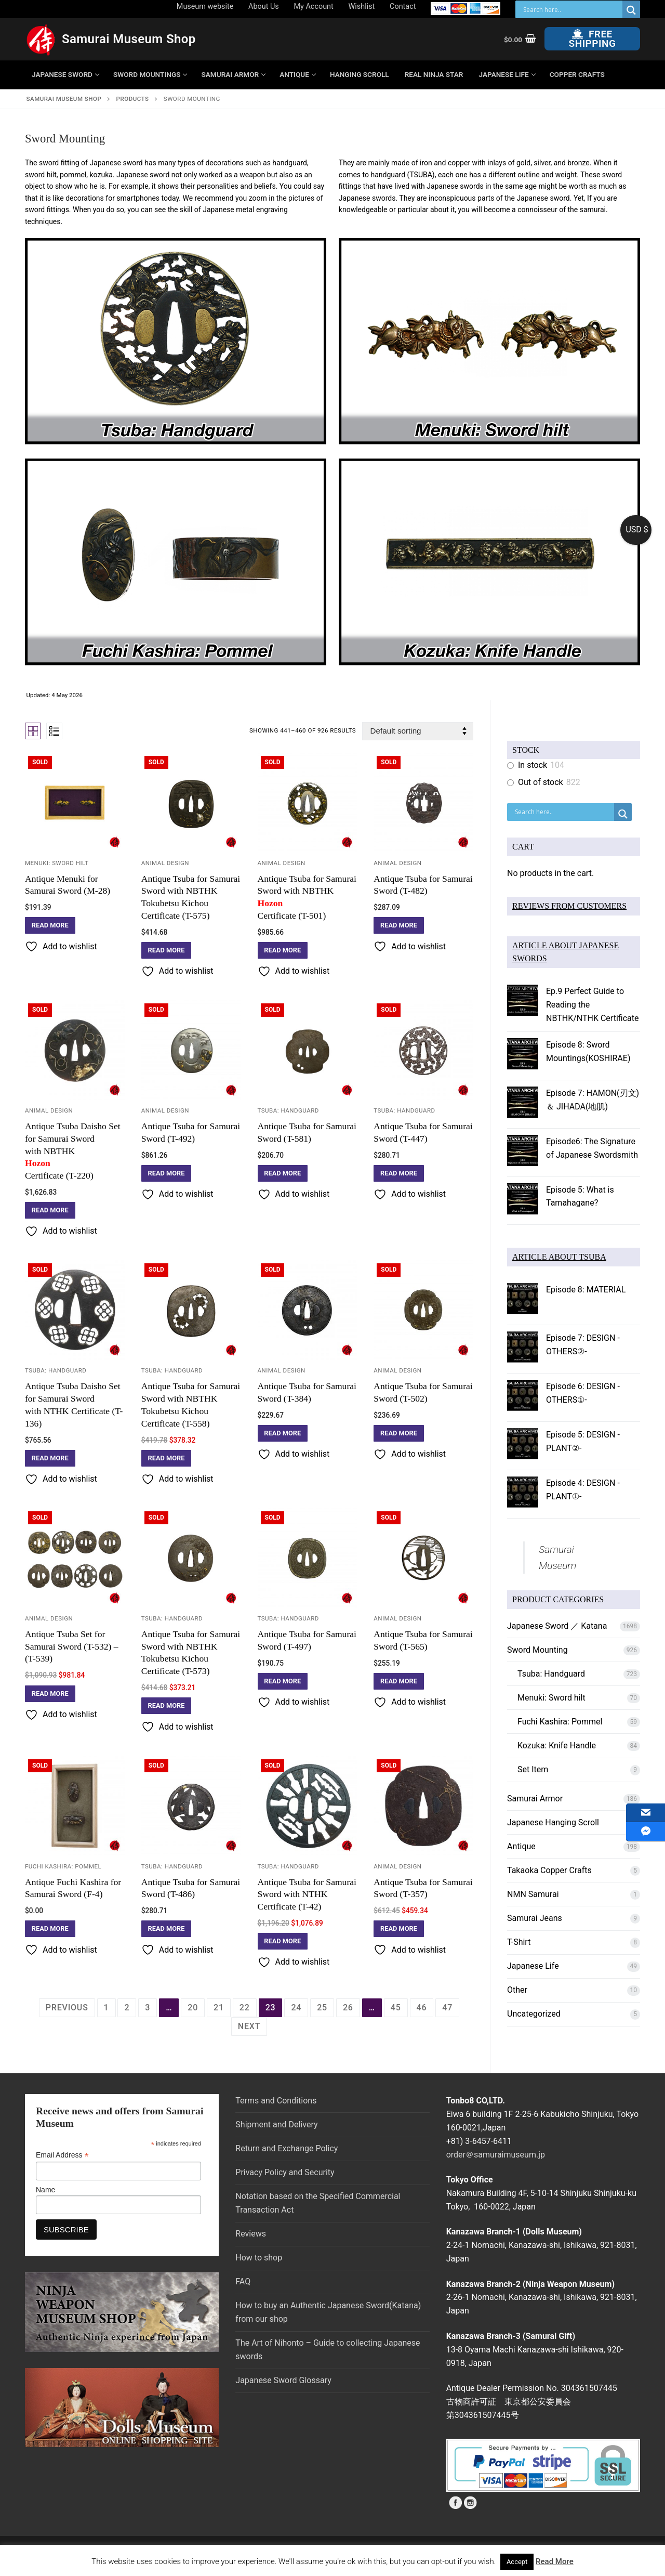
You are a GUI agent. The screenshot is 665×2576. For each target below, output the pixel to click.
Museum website (205, 6)
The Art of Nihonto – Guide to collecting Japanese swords (327, 2349)
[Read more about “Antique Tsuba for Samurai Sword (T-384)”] (283, 1433)
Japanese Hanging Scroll (553, 1822)
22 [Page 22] (245, 2007)
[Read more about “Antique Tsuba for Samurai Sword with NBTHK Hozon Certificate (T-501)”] (283, 950)
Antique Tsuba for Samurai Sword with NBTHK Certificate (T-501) (307, 897)
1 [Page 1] (106, 2007)
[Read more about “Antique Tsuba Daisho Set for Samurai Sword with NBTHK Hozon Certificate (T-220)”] (50, 1210)
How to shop (258, 2258)
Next (249, 2026)
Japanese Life (533, 1966)
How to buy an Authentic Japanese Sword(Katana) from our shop (328, 2312)
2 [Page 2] (126, 2007)
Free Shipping (592, 38)
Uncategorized (534, 2014)
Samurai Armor (535, 1798)
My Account (314, 6)
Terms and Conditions (275, 2101)
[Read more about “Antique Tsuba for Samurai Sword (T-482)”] (399, 925)
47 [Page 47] (447, 2007)
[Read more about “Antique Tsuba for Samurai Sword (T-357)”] (399, 1928)
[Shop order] (417, 731)
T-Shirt (518, 1942)
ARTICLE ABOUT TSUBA (559, 1256)
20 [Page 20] (193, 2007)
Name (45, 2190)
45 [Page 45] (396, 2007)
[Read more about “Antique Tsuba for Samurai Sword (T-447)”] (399, 1173)
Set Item (532, 1769)
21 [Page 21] (219, 2007)
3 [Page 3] (147, 2007)
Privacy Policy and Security (284, 2172)
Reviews (250, 2234)
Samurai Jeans (534, 1918)
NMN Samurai (533, 1894)
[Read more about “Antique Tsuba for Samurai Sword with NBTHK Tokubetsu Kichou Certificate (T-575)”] (166, 950)
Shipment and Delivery (276, 2124)
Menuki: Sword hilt (57, 863)
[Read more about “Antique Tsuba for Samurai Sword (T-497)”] (283, 1681)
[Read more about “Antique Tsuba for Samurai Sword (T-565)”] (399, 1681)
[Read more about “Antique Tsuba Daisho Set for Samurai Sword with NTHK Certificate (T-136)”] (50, 1458)
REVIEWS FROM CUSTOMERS (569, 905)
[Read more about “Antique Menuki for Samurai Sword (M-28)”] (50, 925)
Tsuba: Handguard (288, 1110)
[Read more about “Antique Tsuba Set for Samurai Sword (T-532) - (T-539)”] (50, 1693)
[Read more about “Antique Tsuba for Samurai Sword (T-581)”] (283, 1173)
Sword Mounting (537, 1650)
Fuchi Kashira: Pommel (63, 1866)
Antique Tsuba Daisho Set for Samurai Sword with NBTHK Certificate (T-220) (75, 1151)
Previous (67, 2007)
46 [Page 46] (422, 2007)
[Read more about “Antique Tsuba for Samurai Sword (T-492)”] (166, 1173)
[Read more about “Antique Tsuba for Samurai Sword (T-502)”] (399, 1433)
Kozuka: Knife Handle (556, 1745)
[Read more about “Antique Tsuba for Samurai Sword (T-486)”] (166, 1928)
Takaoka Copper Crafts (549, 1870)
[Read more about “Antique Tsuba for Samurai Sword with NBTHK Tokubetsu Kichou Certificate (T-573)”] (166, 1705)
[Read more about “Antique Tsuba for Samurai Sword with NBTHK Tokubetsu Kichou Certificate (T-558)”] (166, 1458)
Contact (403, 6)
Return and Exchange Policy (286, 2148)
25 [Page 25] (322, 2007)
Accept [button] (517, 2562)
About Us (263, 6)
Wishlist (362, 6)
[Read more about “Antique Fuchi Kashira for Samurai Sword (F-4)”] (50, 1928)
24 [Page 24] (296, 2007)
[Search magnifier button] (631, 10)
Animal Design (165, 863)
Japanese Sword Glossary (283, 2380)
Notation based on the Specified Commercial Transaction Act (317, 2203)
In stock (532, 765)
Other (517, 1990)
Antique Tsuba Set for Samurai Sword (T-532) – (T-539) (71, 1646)
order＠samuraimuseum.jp (495, 2155)
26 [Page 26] (348, 2007)
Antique (521, 1846)
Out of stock (540, 782)
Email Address (62, 2155)
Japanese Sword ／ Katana (557, 1626)
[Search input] (571, 9)
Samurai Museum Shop (129, 39)
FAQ (242, 2281)
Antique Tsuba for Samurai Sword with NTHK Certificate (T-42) (307, 1894)
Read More (555, 2561)
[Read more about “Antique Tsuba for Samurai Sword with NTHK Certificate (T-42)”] (283, 1941)
